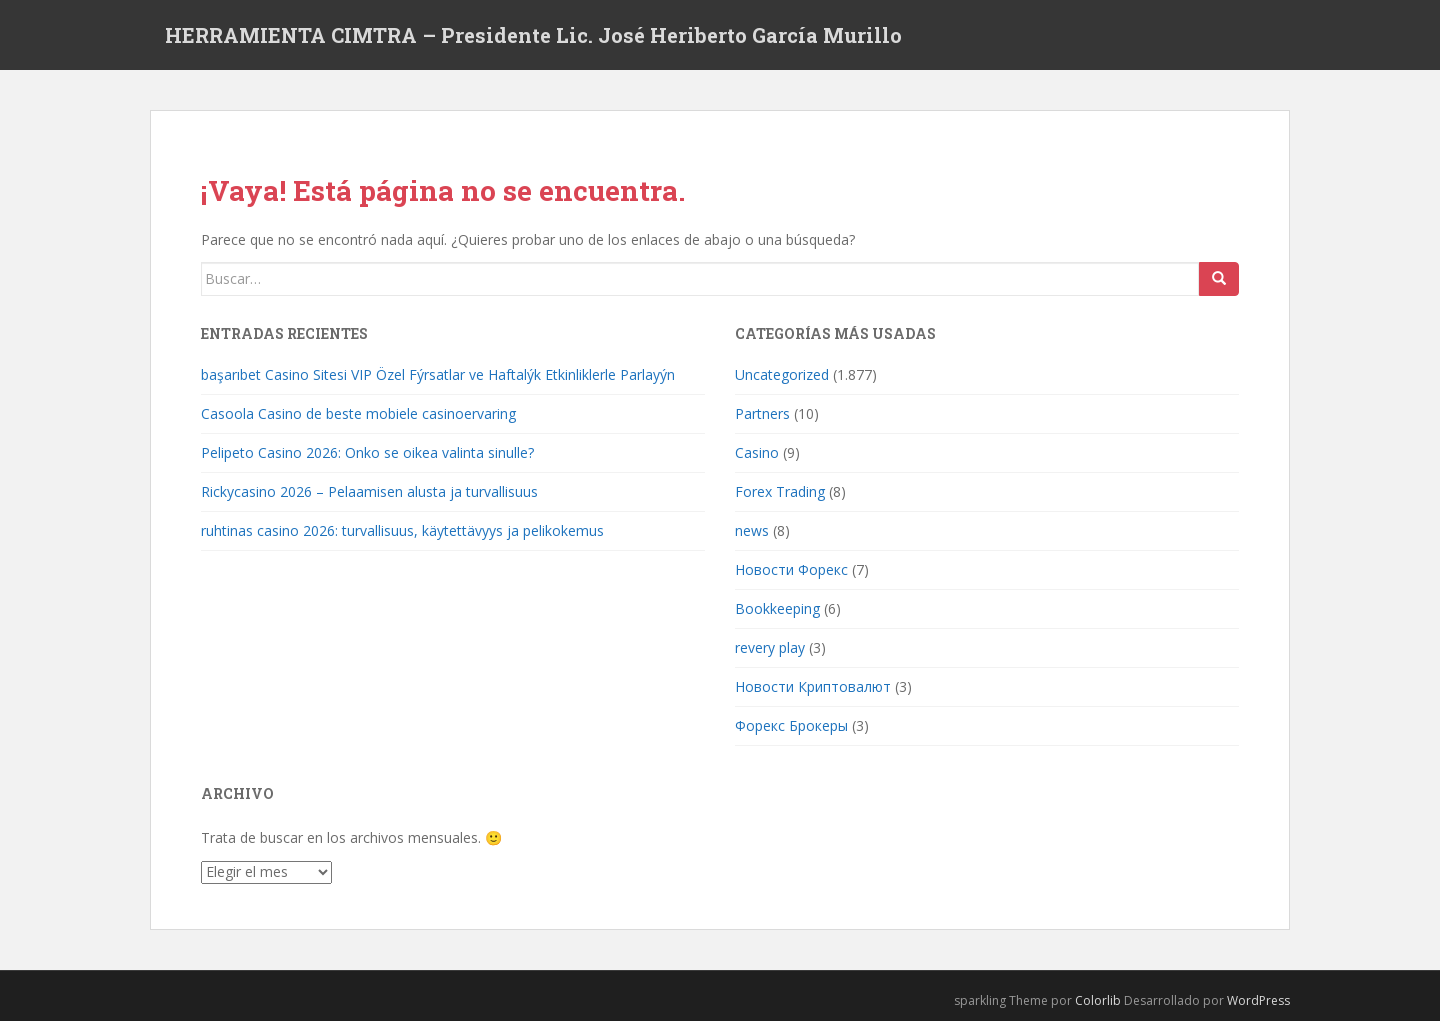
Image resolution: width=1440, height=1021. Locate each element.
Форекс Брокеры (791, 725)
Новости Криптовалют (813, 686)
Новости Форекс (791, 569)
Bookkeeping (777, 608)
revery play (770, 647)
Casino (757, 452)
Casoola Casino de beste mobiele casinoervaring (358, 413)
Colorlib (1098, 1000)
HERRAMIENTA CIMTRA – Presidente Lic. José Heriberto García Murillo (533, 35)
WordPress (1258, 1000)
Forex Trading (780, 491)
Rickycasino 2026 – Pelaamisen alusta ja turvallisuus (369, 491)
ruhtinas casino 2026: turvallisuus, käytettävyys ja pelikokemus (402, 530)
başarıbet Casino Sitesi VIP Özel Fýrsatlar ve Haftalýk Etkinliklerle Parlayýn (438, 374)
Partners (762, 413)
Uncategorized (782, 374)
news (752, 530)
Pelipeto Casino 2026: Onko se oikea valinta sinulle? (367, 452)
